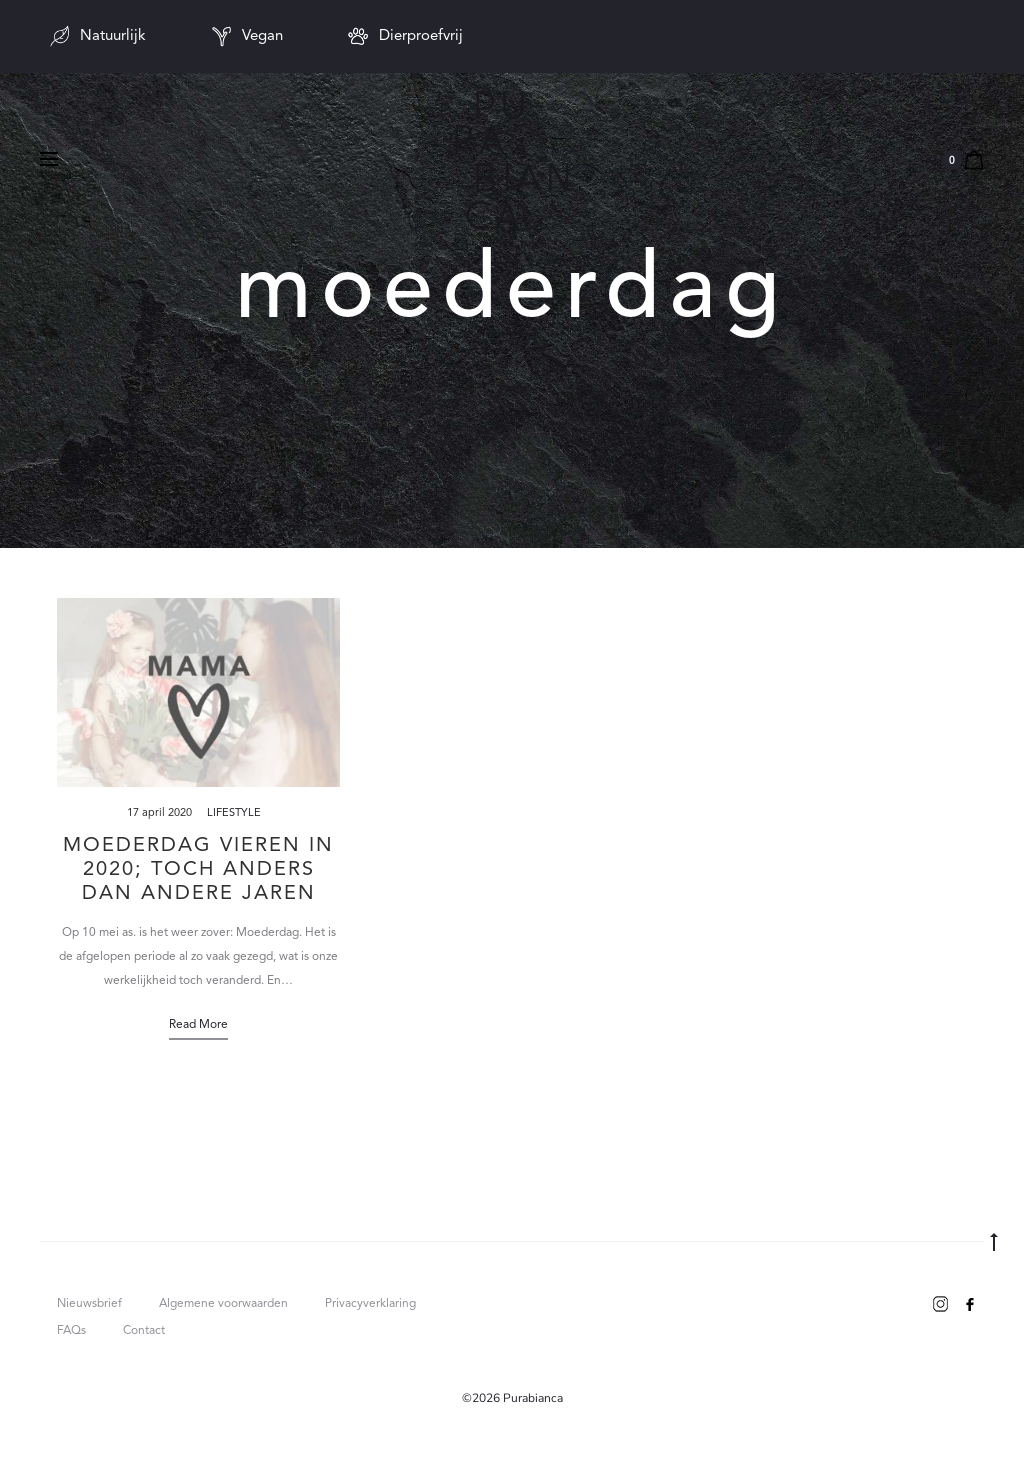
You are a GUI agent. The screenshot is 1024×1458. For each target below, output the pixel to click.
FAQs (71, 1331)
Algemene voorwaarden (223, 1304)
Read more (198, 1025)
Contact (144, 1331)
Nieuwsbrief (89, 1304)
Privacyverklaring (370, 1304)
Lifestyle (234, 813)
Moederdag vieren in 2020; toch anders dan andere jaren (198, 870)
